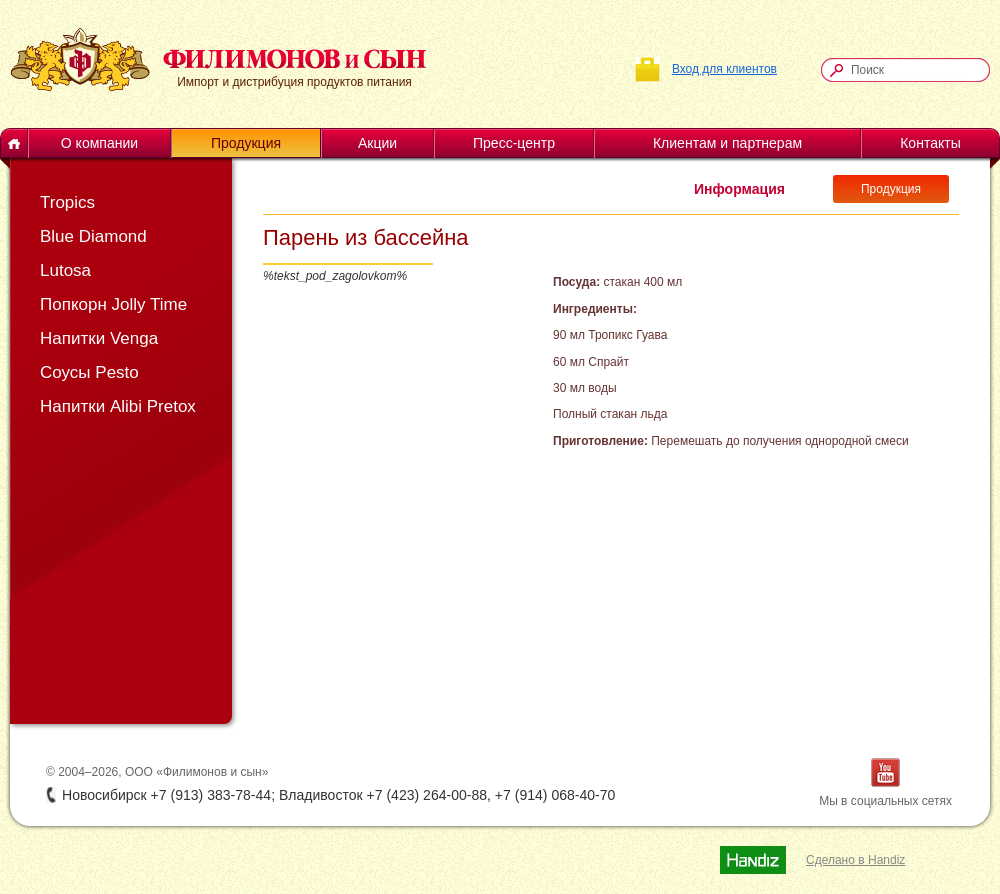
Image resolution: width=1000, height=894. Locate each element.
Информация (739, 189)
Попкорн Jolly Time (113, 304)
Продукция (891, 189)
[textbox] (915, 70)
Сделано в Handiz (855, 860)
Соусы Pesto (89, 372)
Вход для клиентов (724, 69)
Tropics (67, 202)
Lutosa (65, 270)
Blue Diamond (93, 236)
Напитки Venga (99, 338)
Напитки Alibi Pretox (118, 406)
